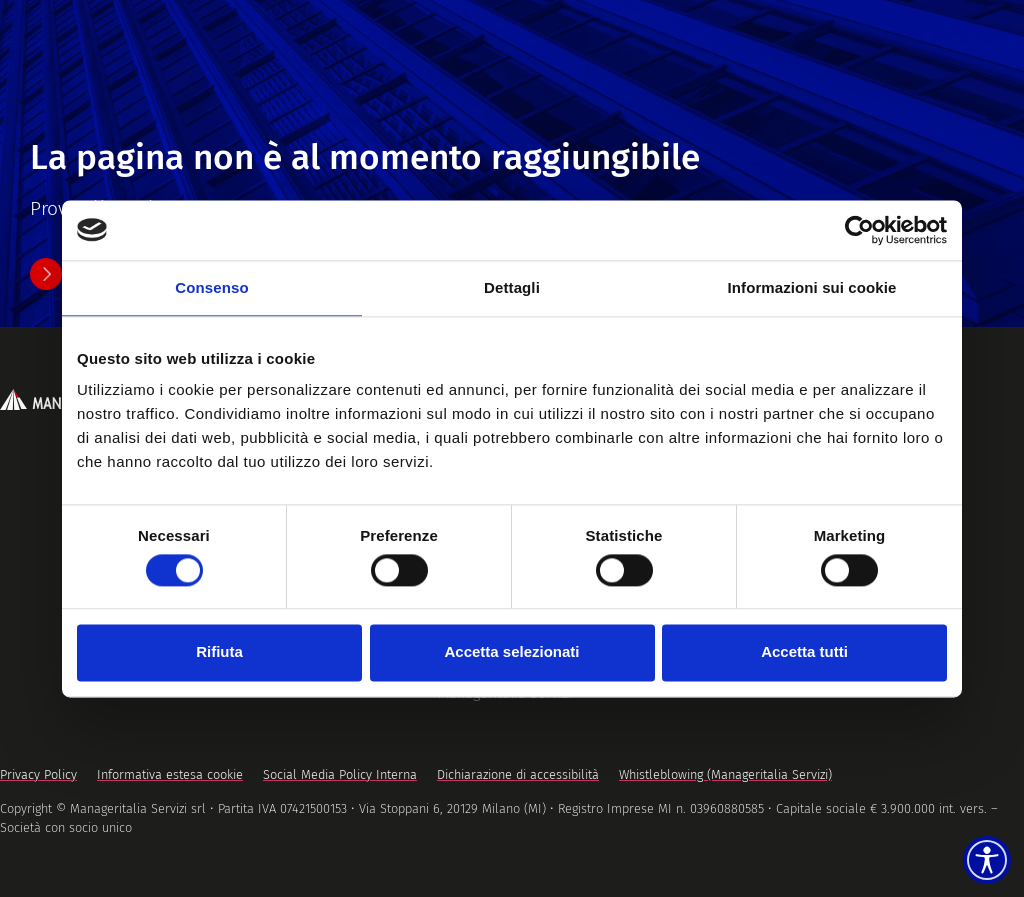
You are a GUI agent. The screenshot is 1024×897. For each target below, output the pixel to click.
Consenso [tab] (211, 287)
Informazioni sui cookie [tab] (812, 287)
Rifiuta (219, 652)
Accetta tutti (804, 652)
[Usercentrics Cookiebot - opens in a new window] (859, 230)
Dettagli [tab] (512, 287)
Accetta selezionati (511, 652)
